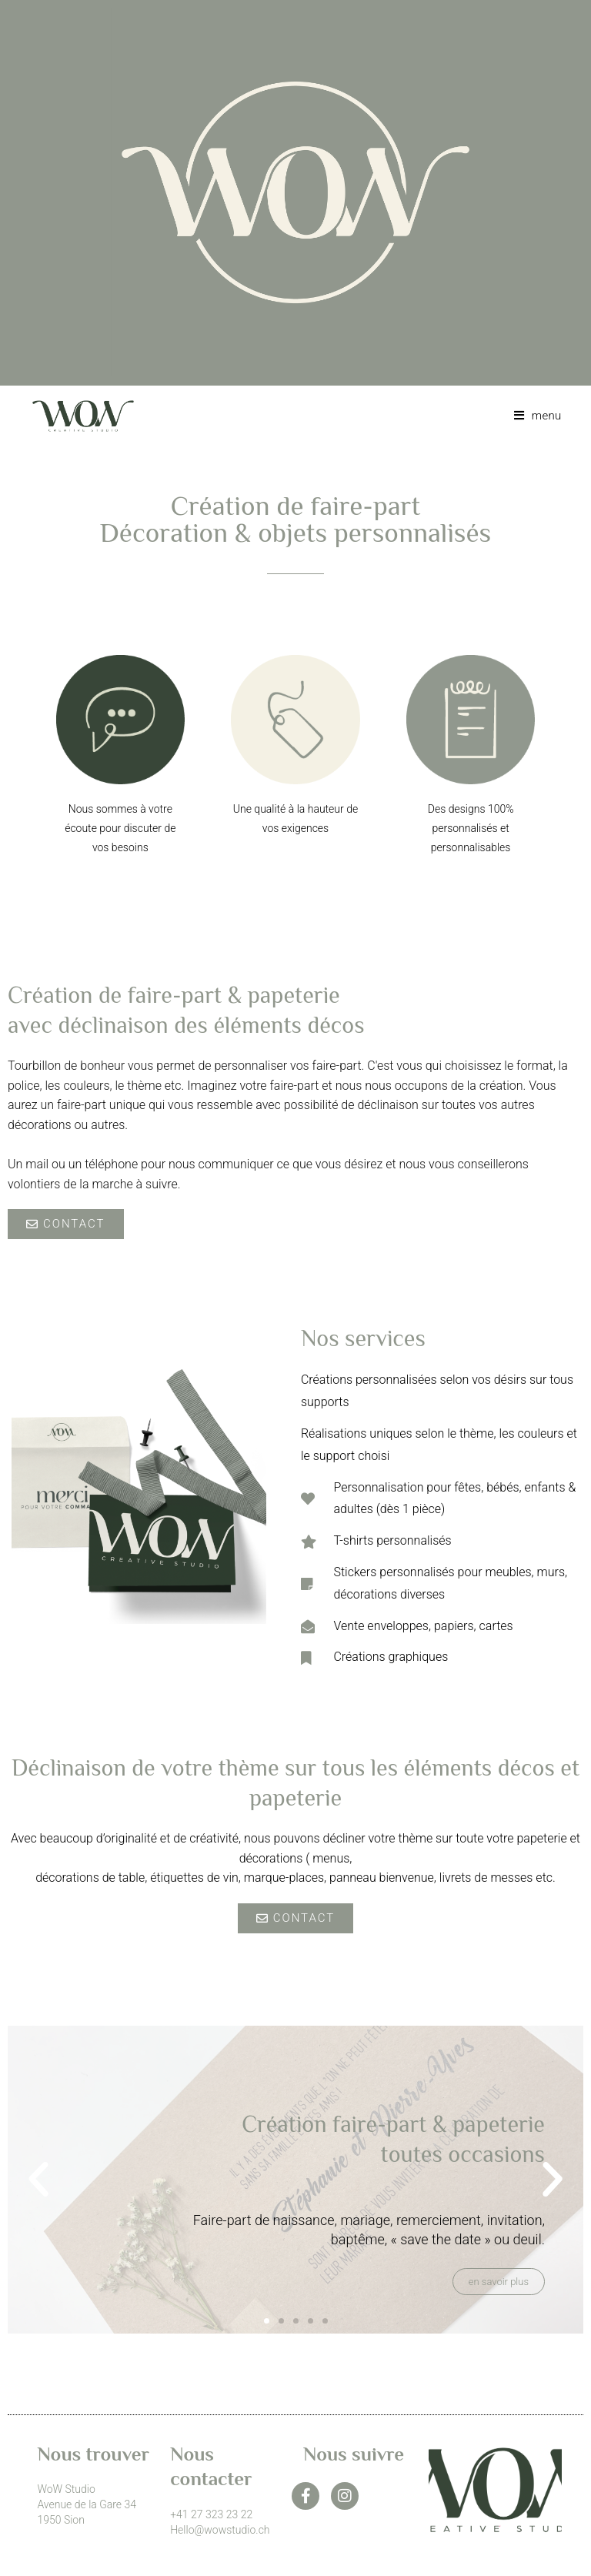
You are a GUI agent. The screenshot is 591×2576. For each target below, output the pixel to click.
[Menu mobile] (532, 416)
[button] (38, 2180)
